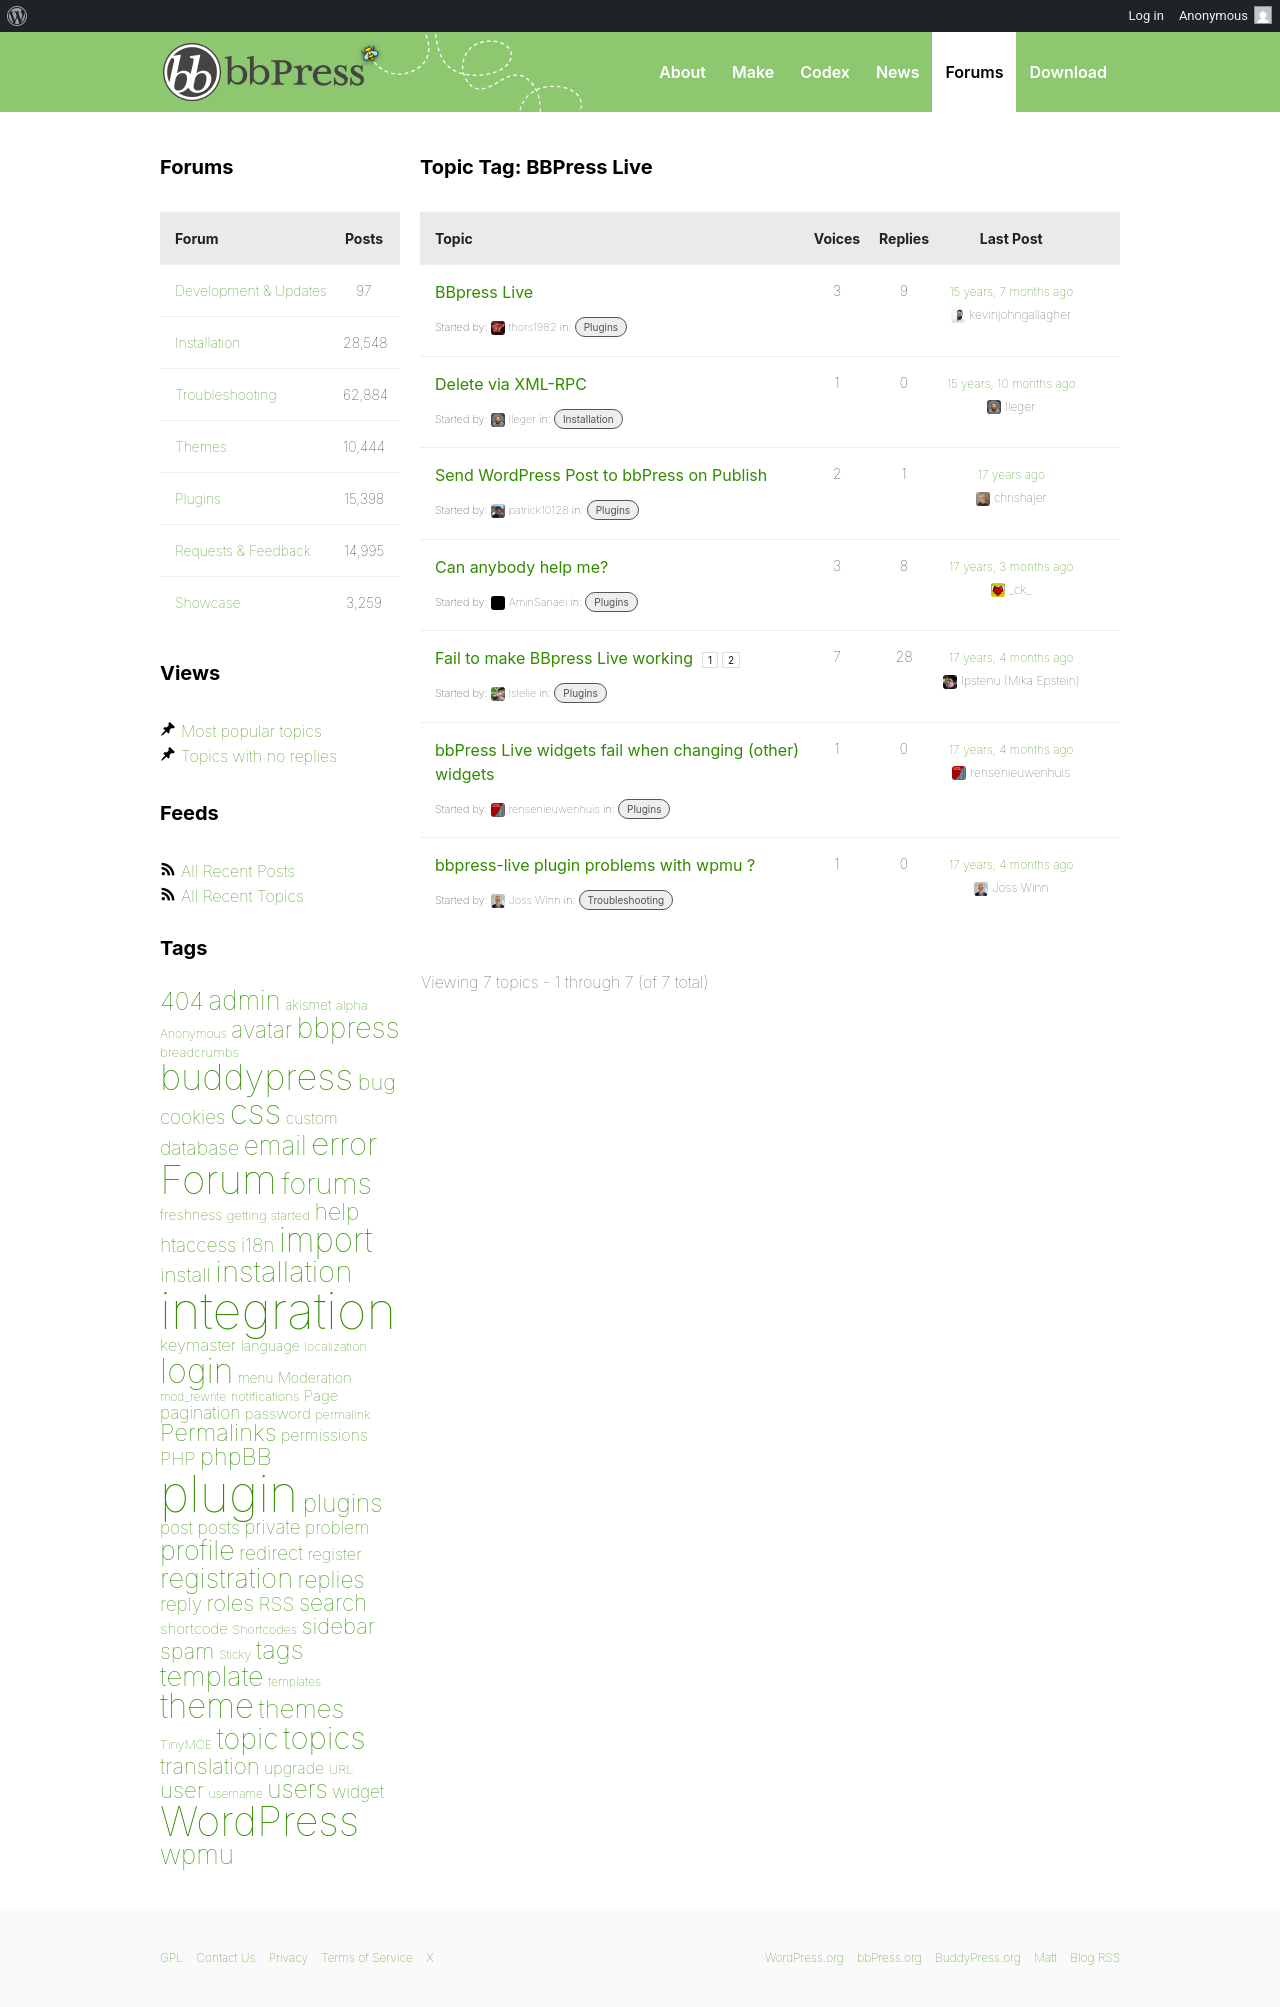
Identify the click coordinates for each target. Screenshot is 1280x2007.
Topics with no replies (259, 756)
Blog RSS (1095, 1957)
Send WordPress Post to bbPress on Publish (601, 475)
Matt (1045, 1957)
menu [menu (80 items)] (255, 1378)
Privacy (288, 1957)
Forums (974, 72)
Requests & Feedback (243, 550)
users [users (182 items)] (297, 1789)
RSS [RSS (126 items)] (277, 1604)
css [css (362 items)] (255, 1111)
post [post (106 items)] (176, 1527)
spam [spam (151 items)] (187, 1651)
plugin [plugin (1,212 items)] (229, 1494)
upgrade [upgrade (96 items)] (294, 1768)
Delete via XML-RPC (511, 384)
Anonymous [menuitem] (1225, 15)
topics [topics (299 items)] (324, 1738)
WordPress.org (804, 1957)
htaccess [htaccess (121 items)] (198, 1245)
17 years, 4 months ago (1011, 657)
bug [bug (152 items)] (377, 1082)
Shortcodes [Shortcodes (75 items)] (265, 1629)
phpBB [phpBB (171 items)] (236, 1456)
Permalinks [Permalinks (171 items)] (218, 1432)
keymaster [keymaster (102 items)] (198, 1345)
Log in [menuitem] (1146, 15)
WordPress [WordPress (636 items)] (259, 1821)
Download (1068, 72)
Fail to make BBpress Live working (564, 658)
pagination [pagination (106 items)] (200, 1412)
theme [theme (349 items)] (207, 1706)
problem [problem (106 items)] (337, 1527)
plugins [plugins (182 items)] (343, 1503)
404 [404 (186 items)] (182, 1001)
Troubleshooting (626, 900)
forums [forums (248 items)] (327, 1183)
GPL (171, 1957)
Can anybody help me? (521, 567)
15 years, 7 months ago (1011, 291)
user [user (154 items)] (182, 1789)
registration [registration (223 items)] (226, 1578)
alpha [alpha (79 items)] (352, 1005)
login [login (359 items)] (197, 1370)
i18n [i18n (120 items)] (257, 1245)
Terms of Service (366, 1957)
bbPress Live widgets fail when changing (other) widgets (617, 762)
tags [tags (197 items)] (280, 1649)
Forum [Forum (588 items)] (218, 1179)
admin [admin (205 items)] (245, 1000)
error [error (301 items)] (344, 1144)
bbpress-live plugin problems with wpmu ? (595, 865)
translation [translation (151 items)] (209, 1766)
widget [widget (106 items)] (358, 1791)
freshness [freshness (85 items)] (191, 1214)
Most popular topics (251, 731)
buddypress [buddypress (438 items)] (256, 1077)
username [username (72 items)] (236, 1793)
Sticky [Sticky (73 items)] (235, 1654)
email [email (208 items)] (275, 1145)
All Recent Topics (242, 896)
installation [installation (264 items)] (284, 1271)
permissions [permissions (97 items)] (324, 1435)
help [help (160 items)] (337, 1212)
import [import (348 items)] (326, 1240)
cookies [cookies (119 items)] (192, 1117)
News (898, 72)
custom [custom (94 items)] (312, 1118)
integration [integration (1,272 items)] (278, 1310)
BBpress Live (484, 292)
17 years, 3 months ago (1011, 566)
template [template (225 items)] (212, 1676)
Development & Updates (251, 290)
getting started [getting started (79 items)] (268, 1215)
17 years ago (1011, 474)
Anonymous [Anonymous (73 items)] (193, 1033)
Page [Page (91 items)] (321, 1395)
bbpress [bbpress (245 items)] (348, 1027)
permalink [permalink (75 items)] (342, 1414)
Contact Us (225, 1957)
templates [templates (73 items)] (294, 1681)
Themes (201, 446)
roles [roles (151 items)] (230, 1603)
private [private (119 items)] (272, 1527)
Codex (825, 72)
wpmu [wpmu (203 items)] (197, 1854)
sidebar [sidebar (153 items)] (338, 1625)
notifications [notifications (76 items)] (265, 1396)
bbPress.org (264, 72)
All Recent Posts (238, 871)
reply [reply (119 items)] (181, 1604)
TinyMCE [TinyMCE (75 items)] (186, 1744)
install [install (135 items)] (185, 1274)
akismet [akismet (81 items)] (308, 1005)
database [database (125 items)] (199, 1148)
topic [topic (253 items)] (248, 1738)
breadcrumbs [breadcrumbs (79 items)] (199, 1052)
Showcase (208, 602)
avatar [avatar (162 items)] (261, 1030)
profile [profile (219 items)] (197, 1550)
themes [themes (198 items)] (302, 1708)
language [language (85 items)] (270, 1345)
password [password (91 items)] (278, 1413)
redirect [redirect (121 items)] (271, 1553)
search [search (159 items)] (333, 1602)
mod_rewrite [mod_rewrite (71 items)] (193, 1396)
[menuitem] (17, 16)
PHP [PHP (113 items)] (177, 1458)
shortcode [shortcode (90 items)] (194, 1628)
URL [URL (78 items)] (341, 1769)
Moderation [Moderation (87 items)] (315, 1377)
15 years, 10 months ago (1011, 383)
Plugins (601, 327)
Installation (588, 419)
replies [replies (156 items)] (331, 1579)
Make (753, 72)
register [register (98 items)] (334, 1554)
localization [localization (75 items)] (335, 1346)
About (682, 72)
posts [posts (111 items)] (218, 1527)
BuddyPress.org (978, 1957)
